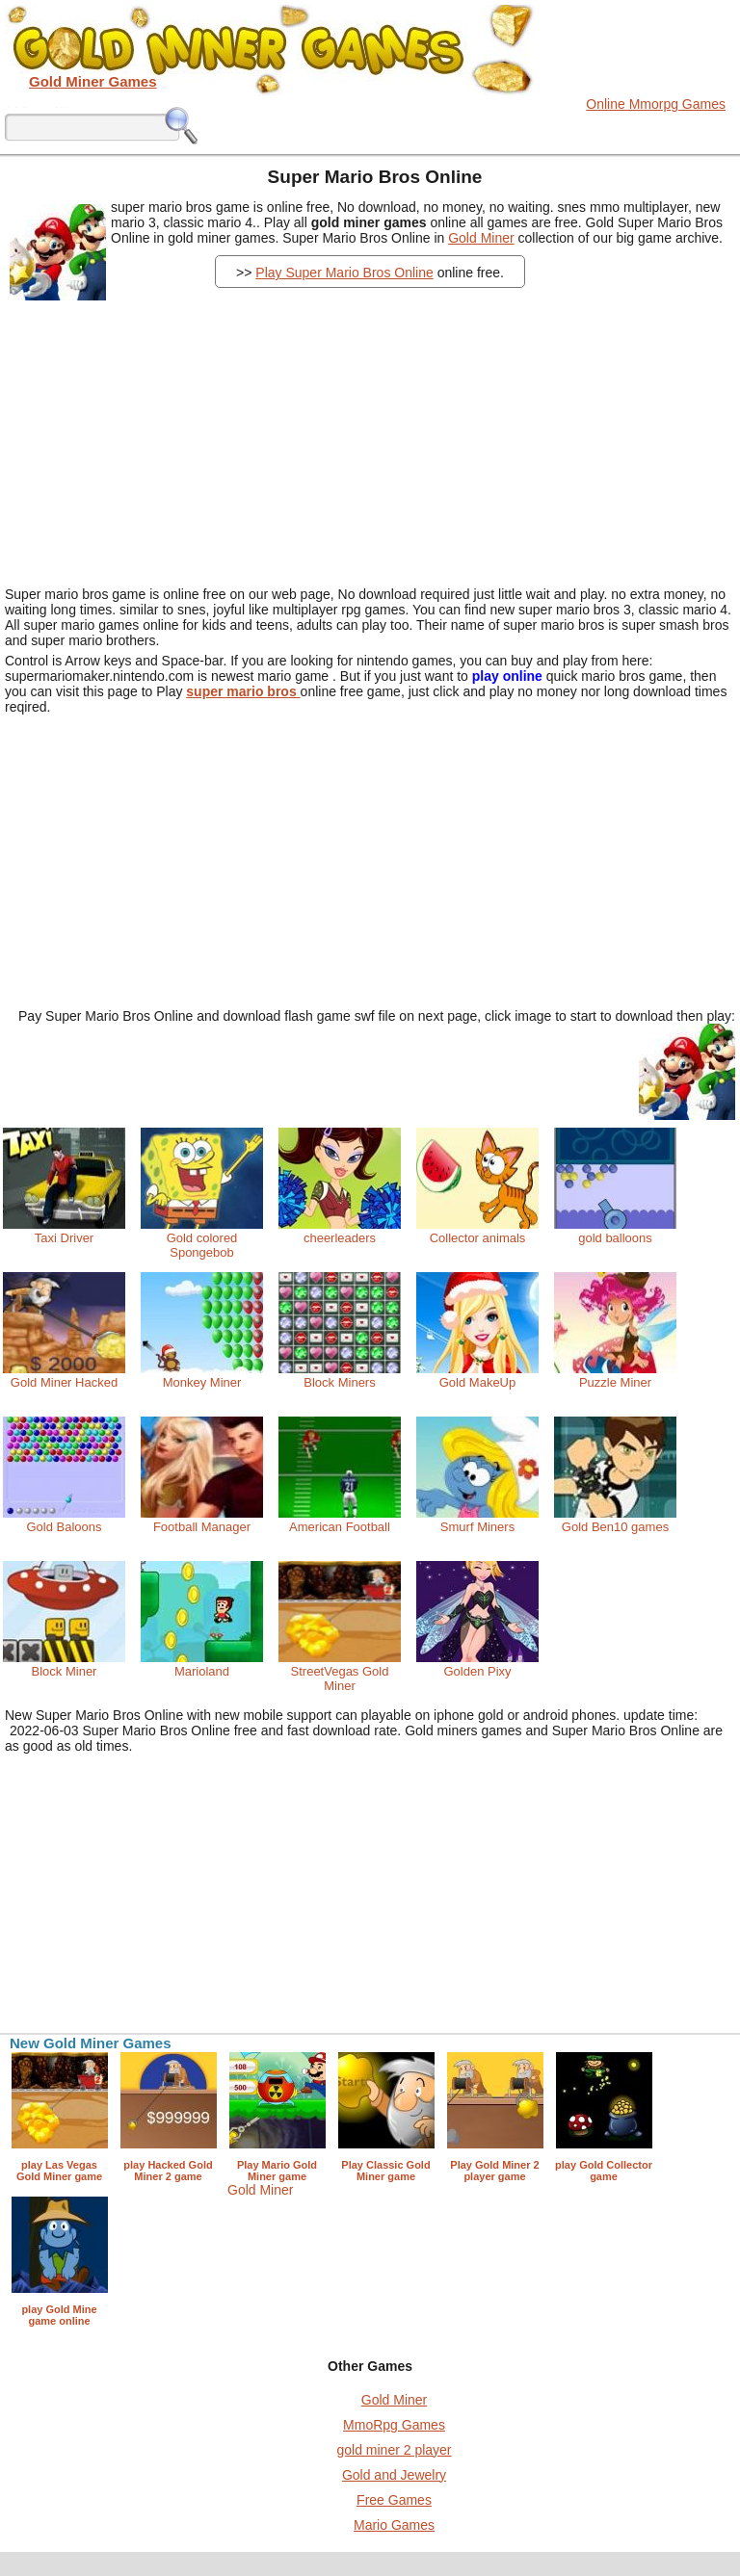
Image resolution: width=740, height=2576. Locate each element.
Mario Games (394, 2525)
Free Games (394, 2500)
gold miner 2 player (393, 2450)
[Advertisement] (387, 432)
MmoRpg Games (394, 2425)
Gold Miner (481, 238)
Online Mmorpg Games (656, 104)
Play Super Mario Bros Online (344, 272)
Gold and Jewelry (394, 2475)
